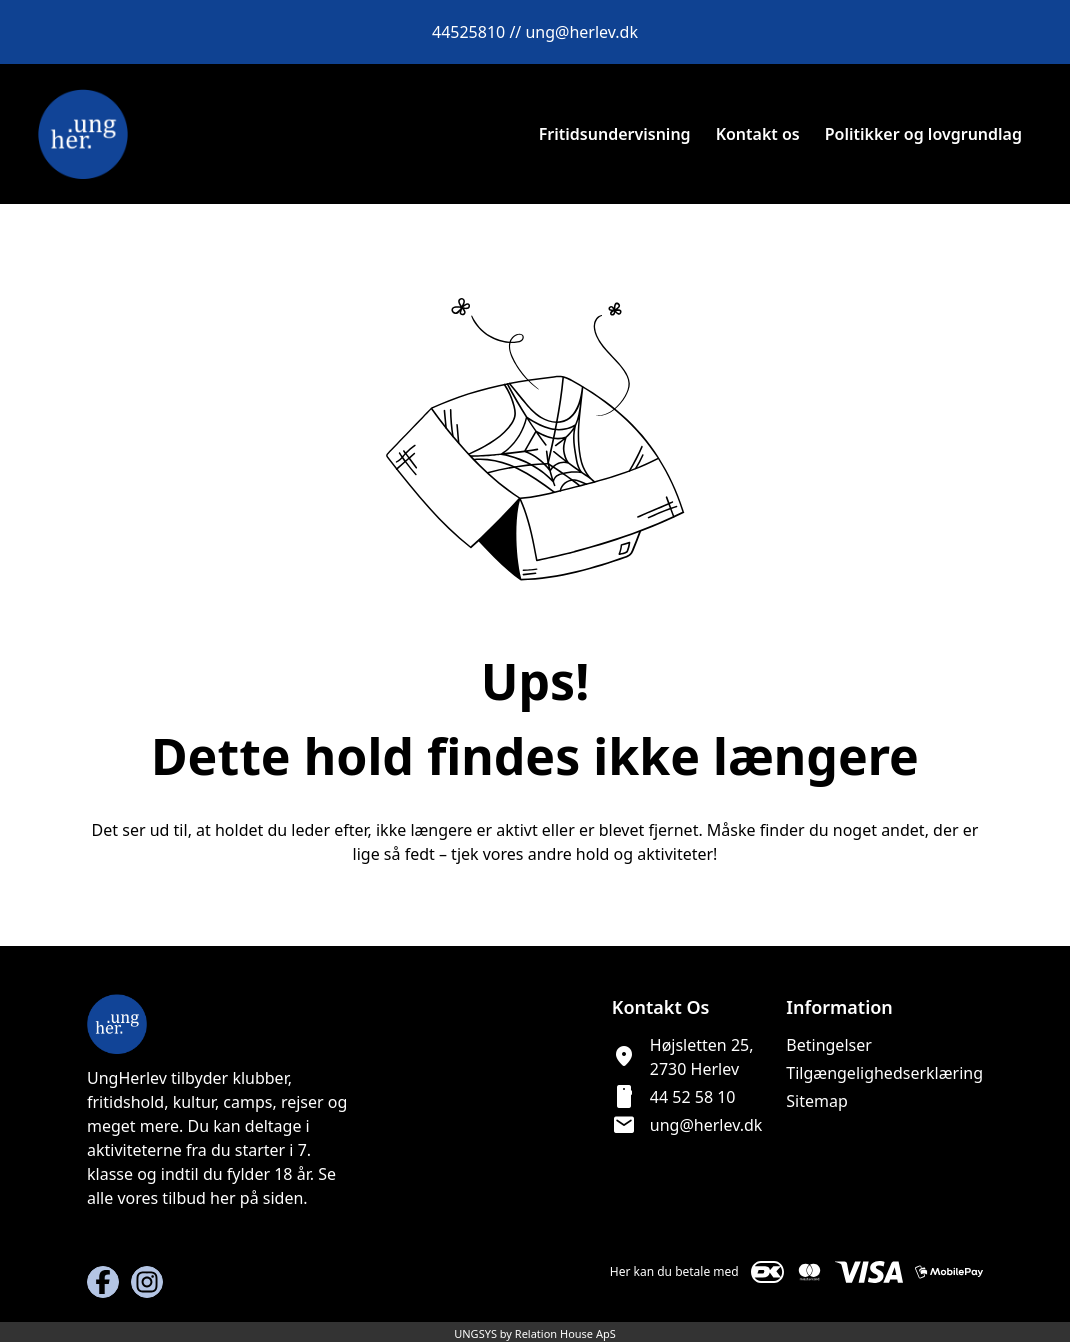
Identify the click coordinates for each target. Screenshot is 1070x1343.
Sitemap (817, 1101)
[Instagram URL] (147, 1282)
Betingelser (829, 1045)
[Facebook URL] (103, 1282)
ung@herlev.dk (706, 1125)
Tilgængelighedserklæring (884, 1073)
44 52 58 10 (693, 1097)
